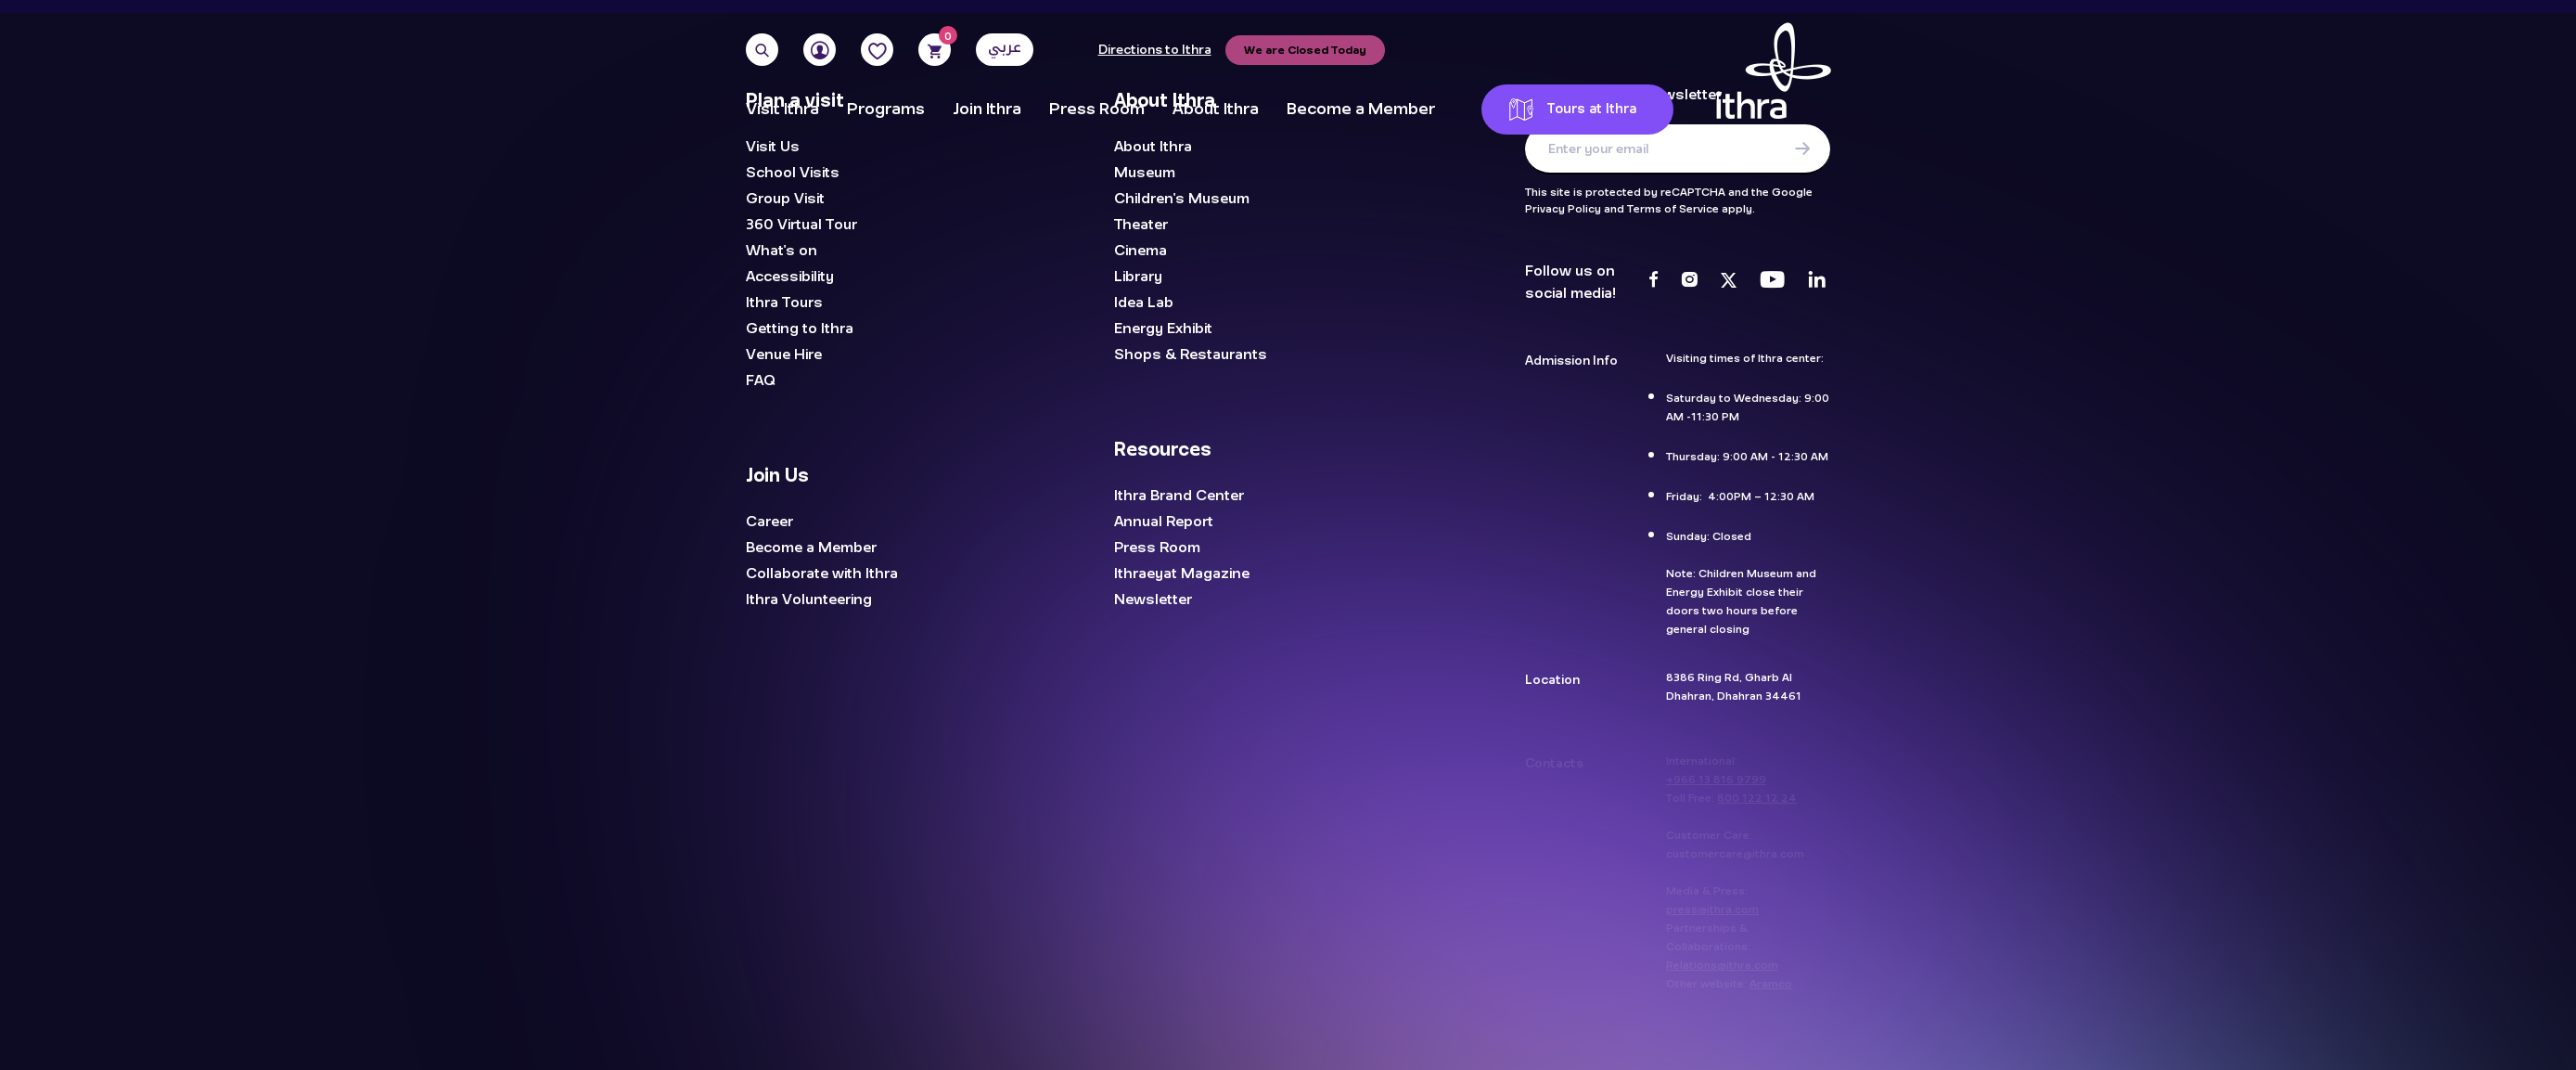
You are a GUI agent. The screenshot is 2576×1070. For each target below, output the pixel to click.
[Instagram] (1689, 282)
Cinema (1140, 251)
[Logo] (1773, 79)
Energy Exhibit (1163, 329)
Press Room (1097, 109)
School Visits (792, 173)
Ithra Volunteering (809, 599)
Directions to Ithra (1154, 50)
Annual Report (1163, 522)
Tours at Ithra (1572, 109)
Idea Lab (1143, 303)
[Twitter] (1729, 282)
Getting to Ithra (799, 329)
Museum (1144, 173)
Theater (1141, 225)
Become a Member (1361, 109)
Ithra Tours (784, 303)
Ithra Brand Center (1179, 496)
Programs (886, 109)
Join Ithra (987, 109)
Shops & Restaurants (1190, 354)
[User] (819, 49)
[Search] (762, 49)
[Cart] (934, 49)
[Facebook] (1653, 282)
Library (1138, 277)
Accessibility (790, 277)
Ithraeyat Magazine (1182, 574)
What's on (781, 251)
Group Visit (785, 199)
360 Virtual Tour (801, 225)
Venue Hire (784, 354)
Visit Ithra (782, 109)
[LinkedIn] (1817, 282)
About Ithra (1216, 109)
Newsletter (1153, 599)
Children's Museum (1182, 199)
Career (769, 522)
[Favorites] (877, 49)
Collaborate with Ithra (822, 574)
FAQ (760, 380)
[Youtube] (1772, 282)
